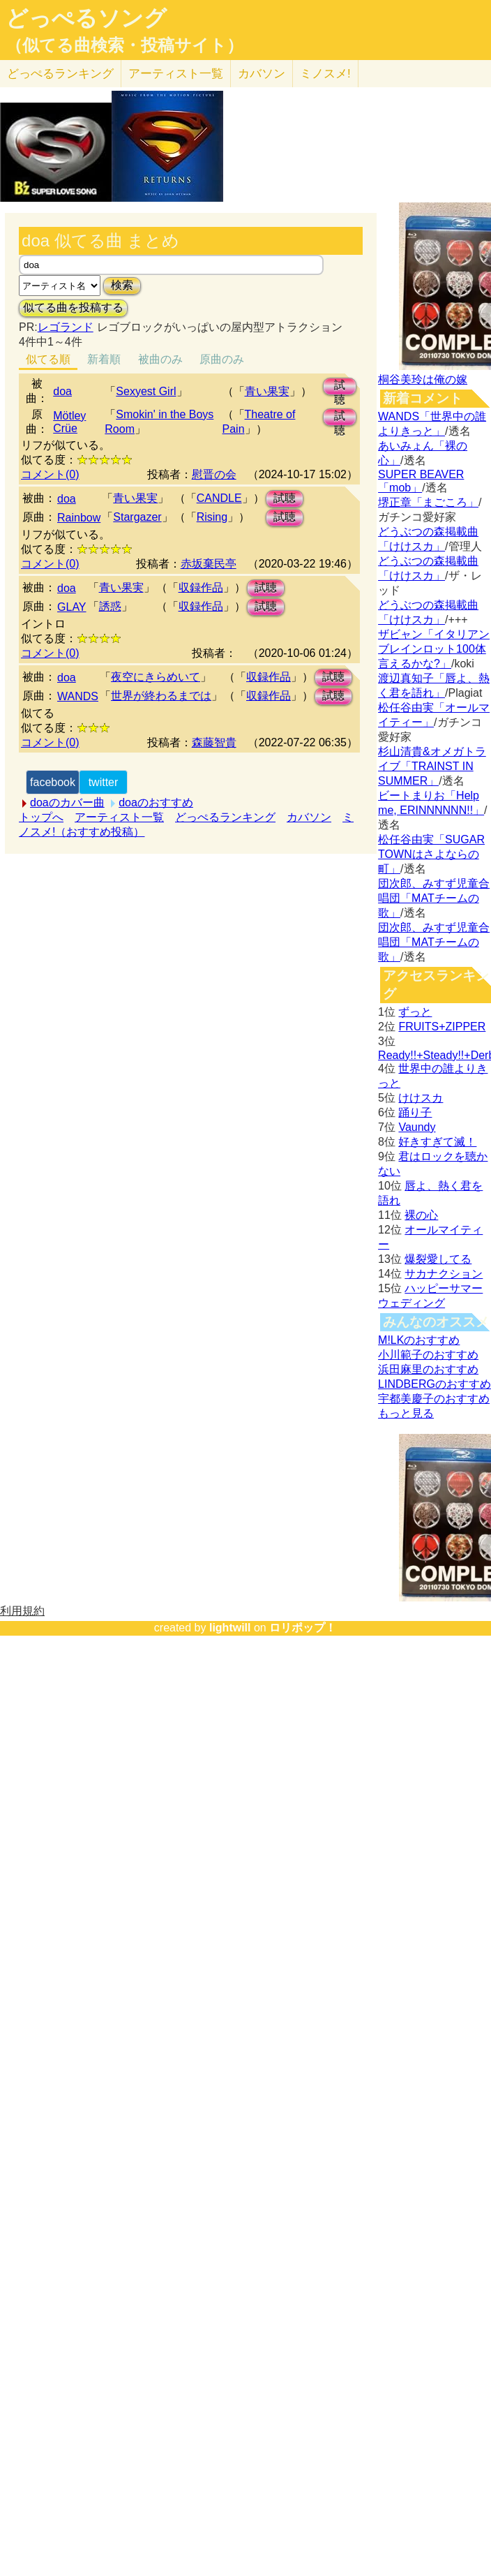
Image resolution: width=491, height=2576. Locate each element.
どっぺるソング (86, 18)
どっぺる (60, 73)
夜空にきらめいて (155, 677)
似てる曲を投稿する (73, 307)
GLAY (71, 607)
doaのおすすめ (156, 802)
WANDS (77, 696)
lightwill (230, 1628)
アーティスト (175, 73)
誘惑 (110, 606)
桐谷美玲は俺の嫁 (422, 379)
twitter (104, 782)
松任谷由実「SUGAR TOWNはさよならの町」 (431, 854)
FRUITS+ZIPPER (441, 1026)
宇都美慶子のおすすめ (434, 1399)
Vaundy (416, 1127)
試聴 (339, 387)
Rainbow (78, 518)
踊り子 (415, 1112)
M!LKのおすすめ (419, 1340)
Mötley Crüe (69, 422)
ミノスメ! (325, 73)
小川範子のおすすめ (428, 1355)
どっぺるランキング (225, 817)
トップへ (41, 817)
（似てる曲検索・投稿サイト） (124, 45)
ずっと (415, 1012)
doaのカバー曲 (67, 802)
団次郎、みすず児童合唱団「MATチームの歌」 (434, 898)
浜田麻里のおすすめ (428, 1369)
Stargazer (137, 517)
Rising (212, 517)
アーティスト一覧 (119, 817)
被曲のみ (160, 359)
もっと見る (406, 1413)
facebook (52, 782)
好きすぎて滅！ (437, 1142)
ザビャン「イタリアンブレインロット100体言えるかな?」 (434, 648)
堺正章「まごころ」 (428, 502)
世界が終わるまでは (161, 696)
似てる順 (48, 359)
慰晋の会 (214, 474)
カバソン (261, 73)
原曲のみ (221, 359)
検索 (122, 285)
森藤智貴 (214, 742)
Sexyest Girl (146, 391)
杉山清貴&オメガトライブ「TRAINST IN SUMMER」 (432, 766)
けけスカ (420, 1098)
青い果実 (267, 391)
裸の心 (421, 1215)
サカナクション (444, 1274)
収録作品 (201, 587)
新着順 (104, 359)
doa (62, 391)
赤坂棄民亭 (208, 564)
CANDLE (219, 498)
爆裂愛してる (438, 1259)
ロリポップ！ (302, 1628)
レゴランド (65, 327)
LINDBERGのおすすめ (434, 1384)
